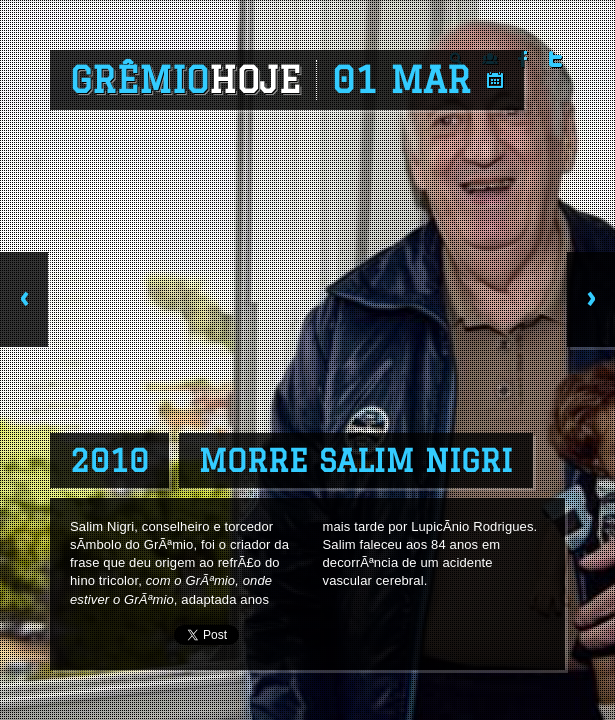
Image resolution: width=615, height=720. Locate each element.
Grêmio (185, 80)
